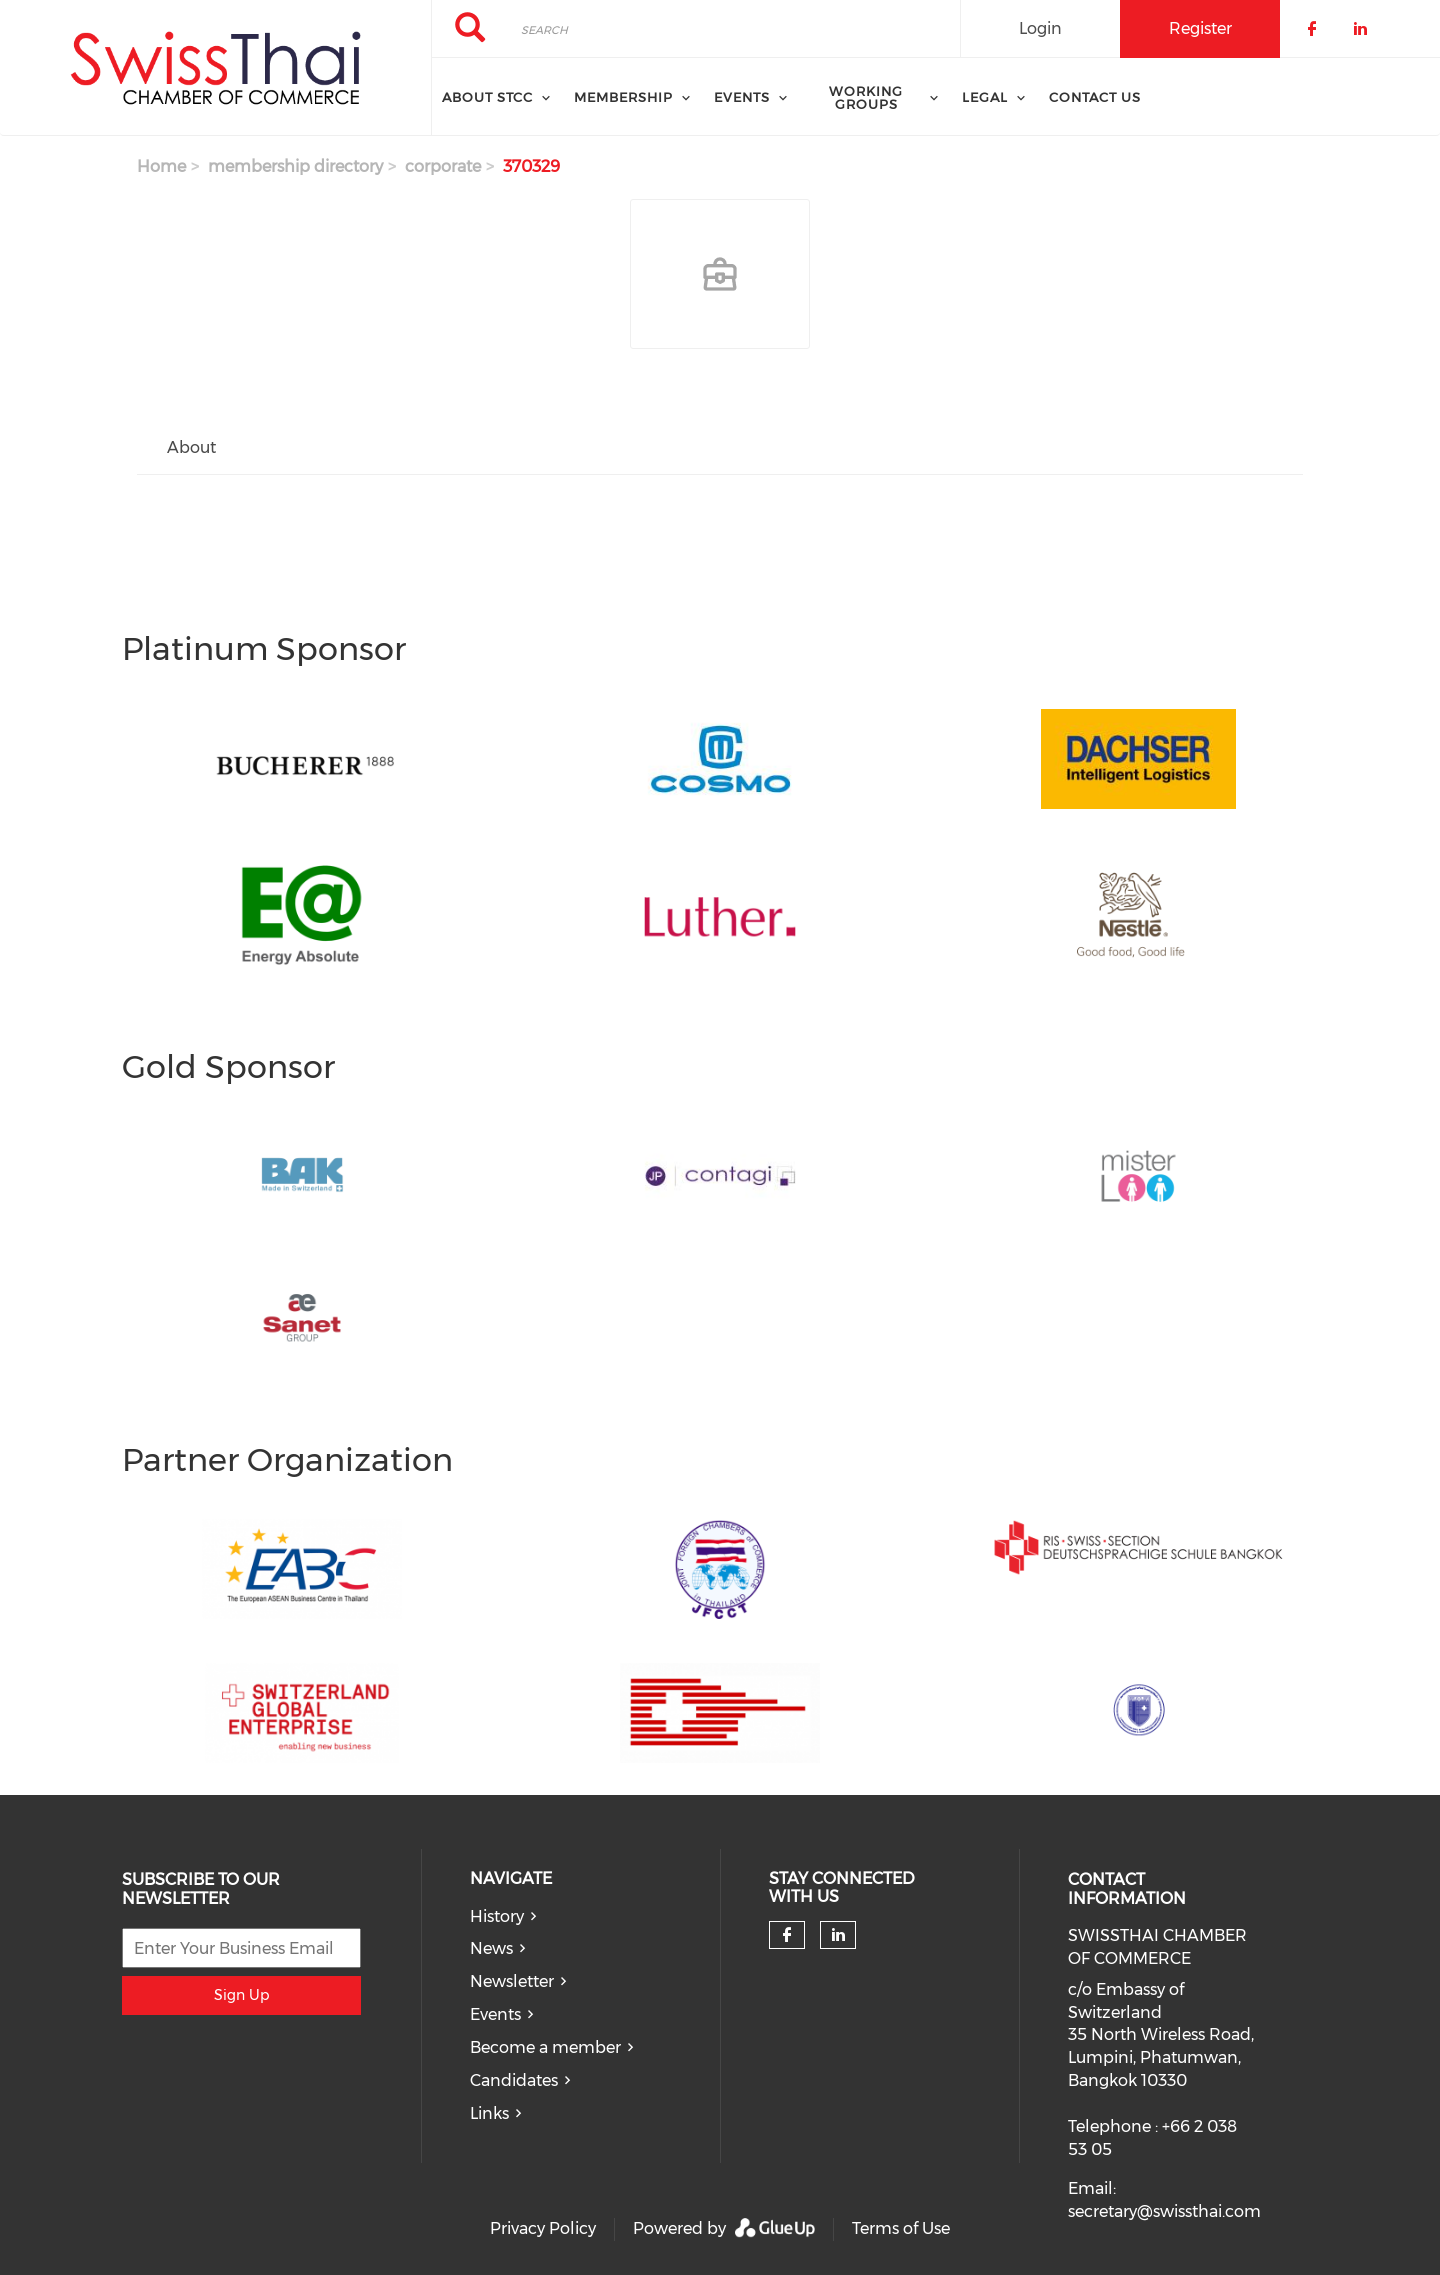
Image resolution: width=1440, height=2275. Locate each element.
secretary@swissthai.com (1164, 2211)
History (497, 1916)
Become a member (545, 2047)
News (491, 1948)
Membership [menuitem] (623, 97)
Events (495, 2014)
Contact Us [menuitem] (1095, 97)
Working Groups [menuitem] (866, 97)
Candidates (514, 2080)
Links (489, 2113)
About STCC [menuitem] (487, 97)
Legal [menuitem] (985, 97)
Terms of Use (901, 2228)
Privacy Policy (543, 2228)
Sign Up (241, 1995)
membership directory (295, 166)
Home (161, 166)
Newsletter (512, 1981)
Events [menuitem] (742, 97)
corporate (443, 166)
